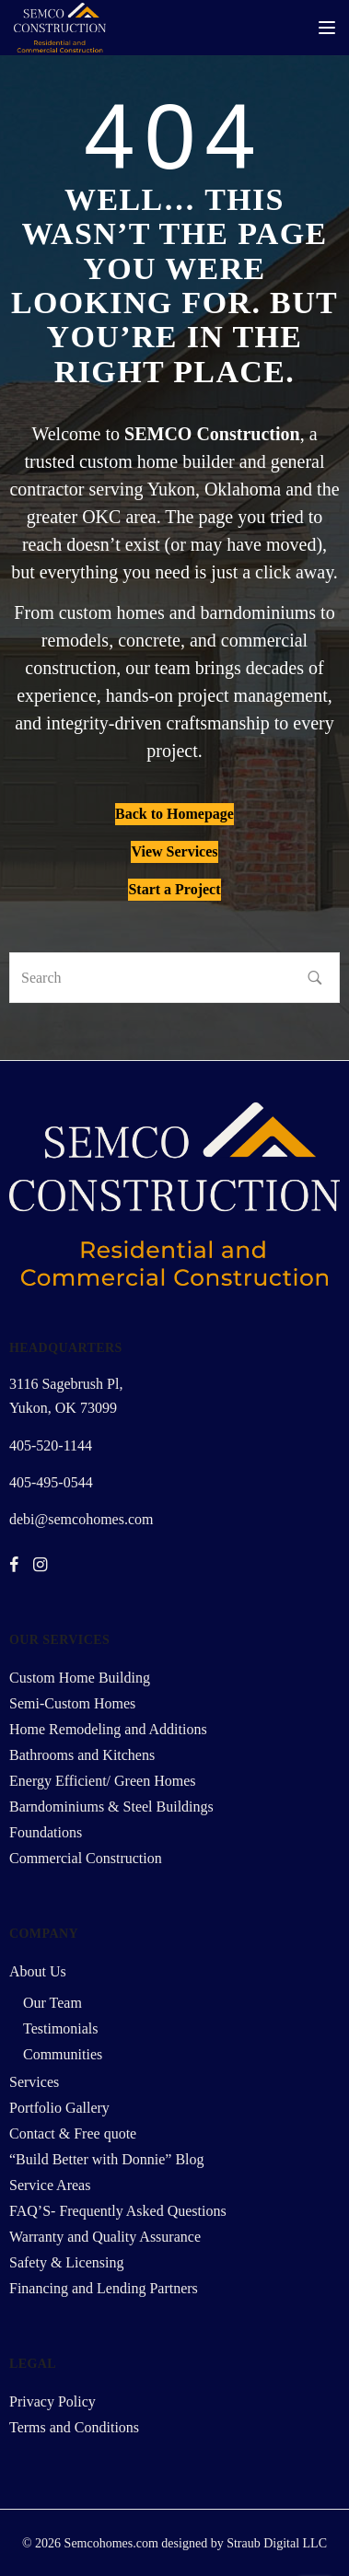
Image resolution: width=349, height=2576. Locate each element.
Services (34, 2082)
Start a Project (174, 889)
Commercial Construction (85, 1858)
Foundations (45, 1832)
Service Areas (49, 2185)
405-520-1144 (50, 1445)
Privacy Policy (52, 2401)
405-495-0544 (51, 1482)
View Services (174, 851)
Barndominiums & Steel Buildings (111, 1806)
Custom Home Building (79, 1677)
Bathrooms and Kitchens (82, 1755)
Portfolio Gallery (59, 2108)
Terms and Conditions (74, 2427)
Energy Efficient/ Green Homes (102, 1781)
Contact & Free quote (72, 2133)
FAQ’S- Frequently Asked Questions (118, 2211)
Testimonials (61, 2028)
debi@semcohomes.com (81, 1519)
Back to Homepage (174, 814)
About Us (37, 1971)
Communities (62, 2054)
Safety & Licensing (66, 2262)
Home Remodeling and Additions (108, 1729)
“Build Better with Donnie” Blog (106, 2159)
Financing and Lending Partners (103, 2288)
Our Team (52, 2003)
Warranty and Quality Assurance (105, 2236)
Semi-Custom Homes (72, 1703)
